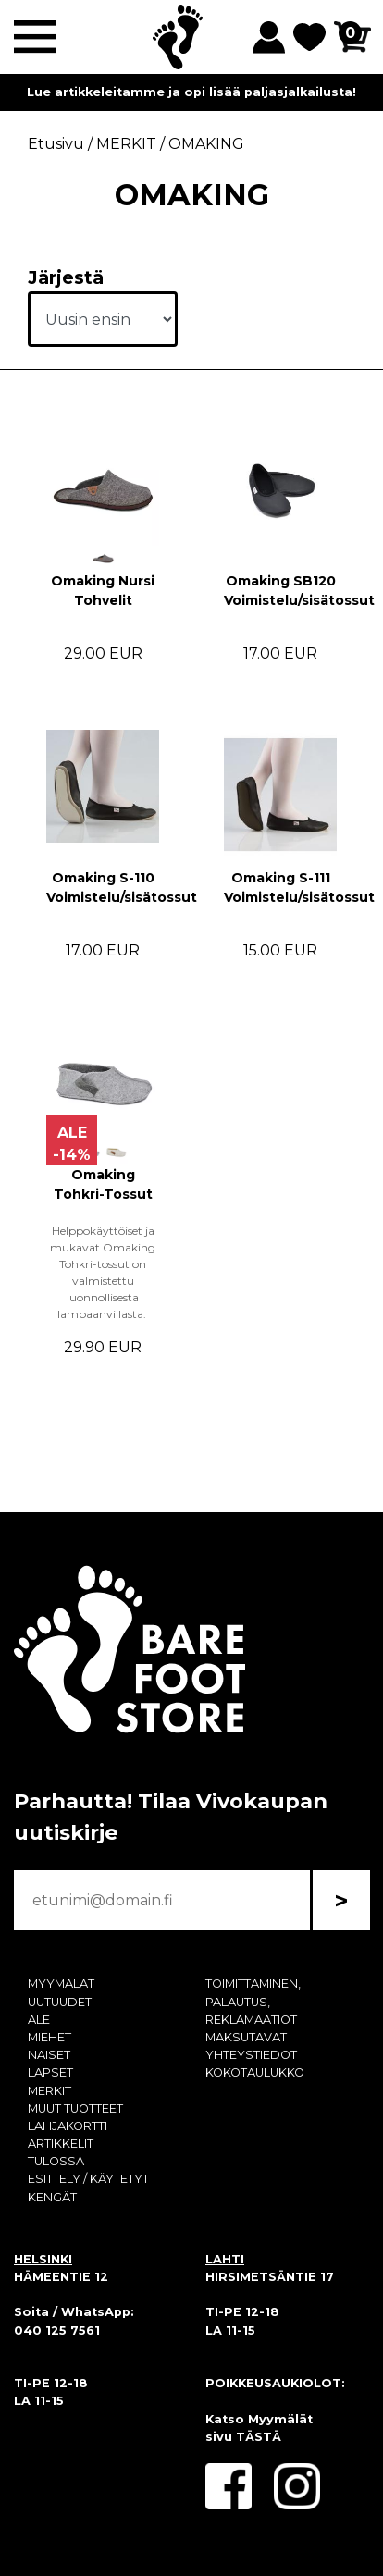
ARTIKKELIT (60, 2144)
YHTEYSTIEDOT (251, 2055)
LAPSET (50, 2072)
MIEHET (49, 2037)
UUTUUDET (60, 2002)
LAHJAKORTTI (67, 2126)
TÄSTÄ (258, 2437)
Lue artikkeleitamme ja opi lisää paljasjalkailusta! (191, 92)
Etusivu (56, 144)
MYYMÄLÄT (61, 1984)
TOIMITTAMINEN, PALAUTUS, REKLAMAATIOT (253, 2001)
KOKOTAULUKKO (254, 2072)
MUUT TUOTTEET (75, 2108)
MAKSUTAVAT (246, 2037)
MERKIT (49, 2091)
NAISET (49, 2055)
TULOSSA (56, 2161)
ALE (39, 2020)
